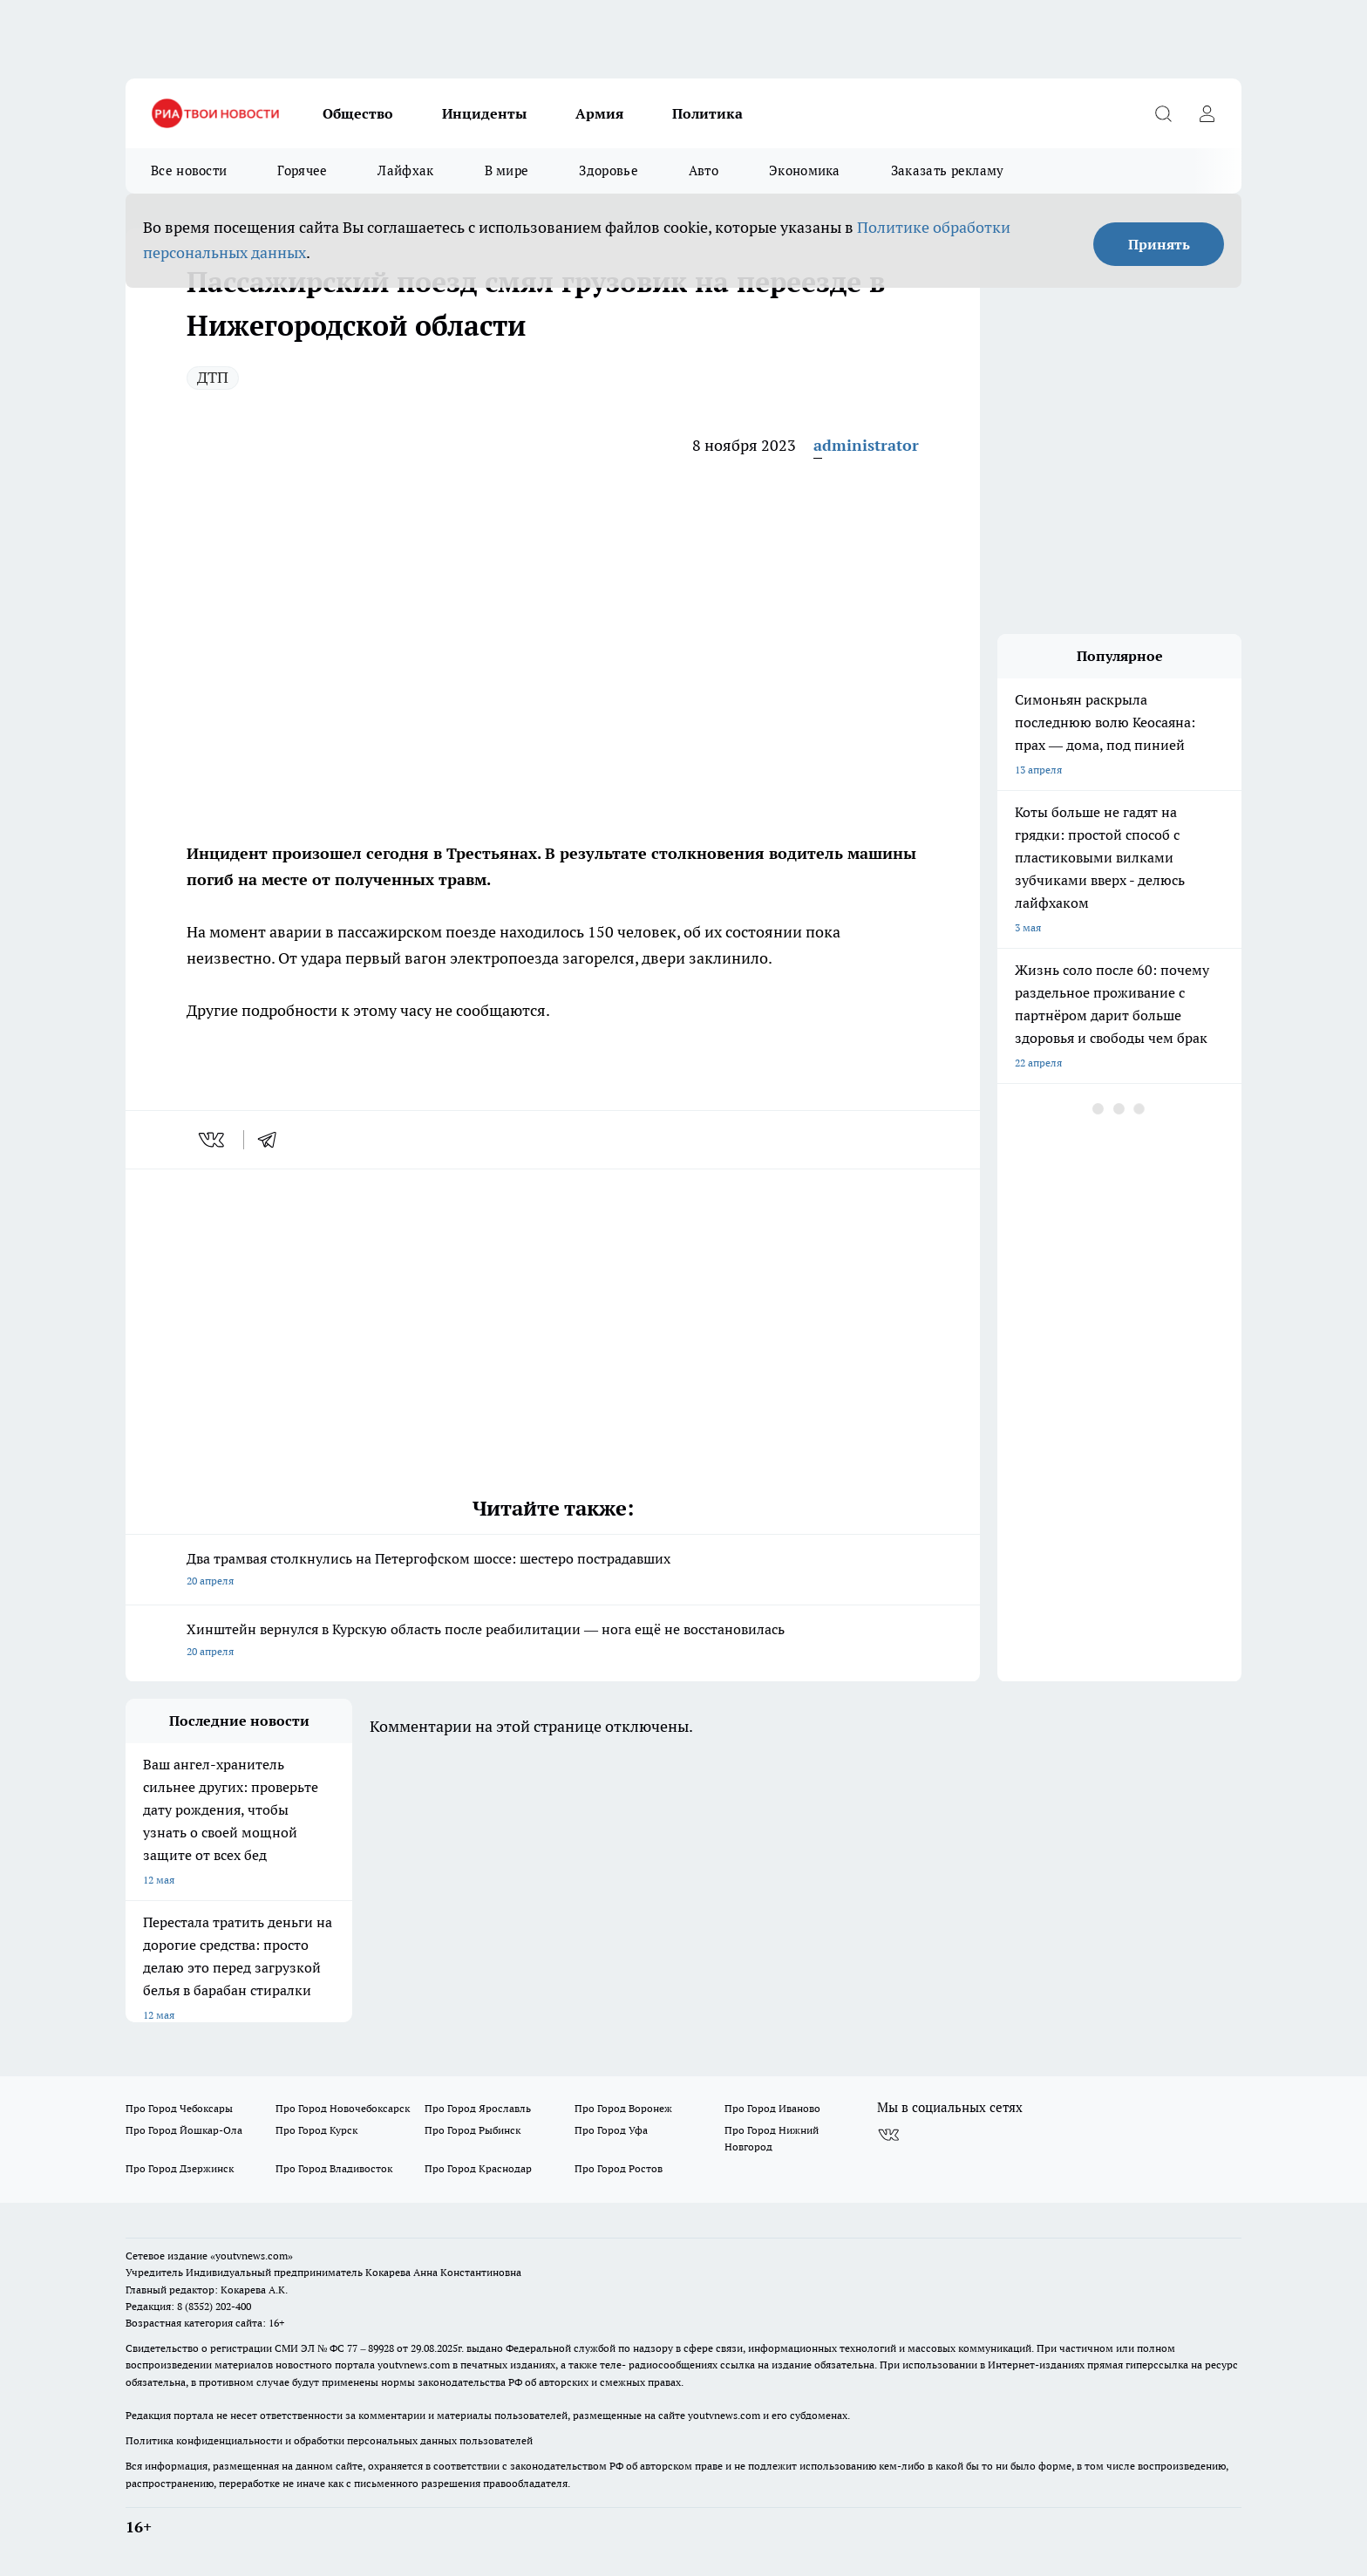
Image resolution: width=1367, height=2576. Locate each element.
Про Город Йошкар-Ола (184, 2129)
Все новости (189, 170)
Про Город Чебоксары (179, 2108)
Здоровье (608, 170)
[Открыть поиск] (1163, 113)
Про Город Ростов (619, 2168)
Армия (599, 113)
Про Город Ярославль (478, 2108)
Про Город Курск (316, 2129)
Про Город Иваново (772, 2108)
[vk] (213, 1140)
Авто (703, 170)
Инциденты (484, 113)
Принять (1159, 244)
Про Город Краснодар (478, 2168)
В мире (507, 170)
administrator (866, 445)
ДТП (212, 377)
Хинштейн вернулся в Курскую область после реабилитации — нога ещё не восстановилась (553, 1641)
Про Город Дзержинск (180, 2168)
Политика (707, 113)
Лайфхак (405, 170)
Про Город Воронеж (623, 2108)
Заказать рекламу (947, 170)
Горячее (302, 170)
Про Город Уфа (611, 2129)
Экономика (804, 170)
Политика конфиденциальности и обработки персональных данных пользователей (329, 2440)
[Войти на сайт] (1206, 113)
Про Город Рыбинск (472, 2129)
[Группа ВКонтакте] (888, 2135)
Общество (358, 113)
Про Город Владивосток (333, 2168)
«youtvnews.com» (251, 2255)
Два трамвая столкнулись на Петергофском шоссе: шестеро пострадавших (553, 1571)
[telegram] (272, 1140)
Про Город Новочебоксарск (342, 2108)
